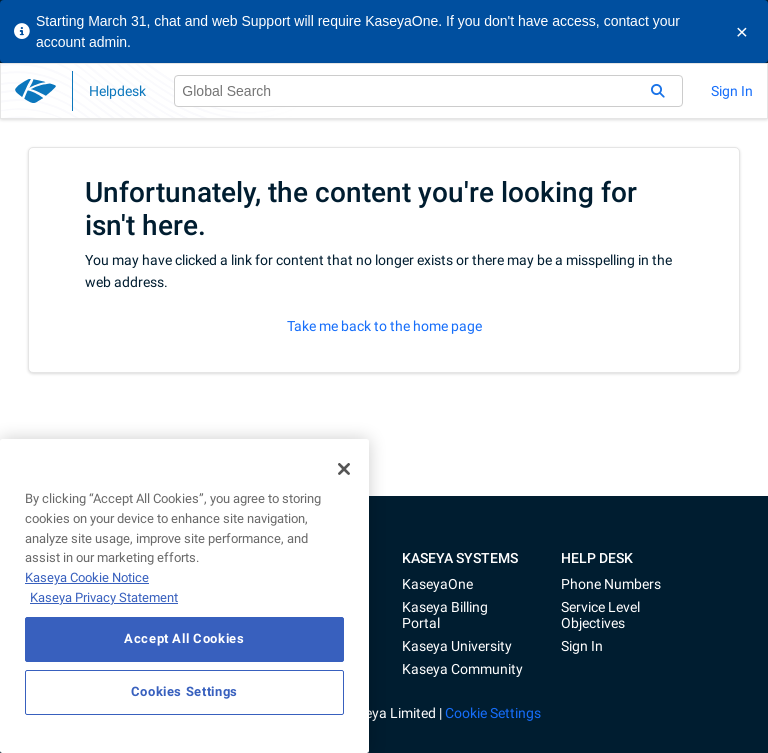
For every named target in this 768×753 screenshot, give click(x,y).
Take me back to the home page (384, 326)
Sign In (732, 91)
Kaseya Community (462, 669)
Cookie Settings (493, 713)
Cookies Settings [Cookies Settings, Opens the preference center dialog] (185, 691)
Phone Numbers (611, 584)
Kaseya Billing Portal (445, 615)
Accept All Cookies (184, 638)
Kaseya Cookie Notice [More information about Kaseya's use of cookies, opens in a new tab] (87, 577)
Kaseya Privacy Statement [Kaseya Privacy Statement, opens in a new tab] (104, 597)
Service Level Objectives (600, 615)
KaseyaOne (437, 584)
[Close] (344, 469)
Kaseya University (457, 646)
